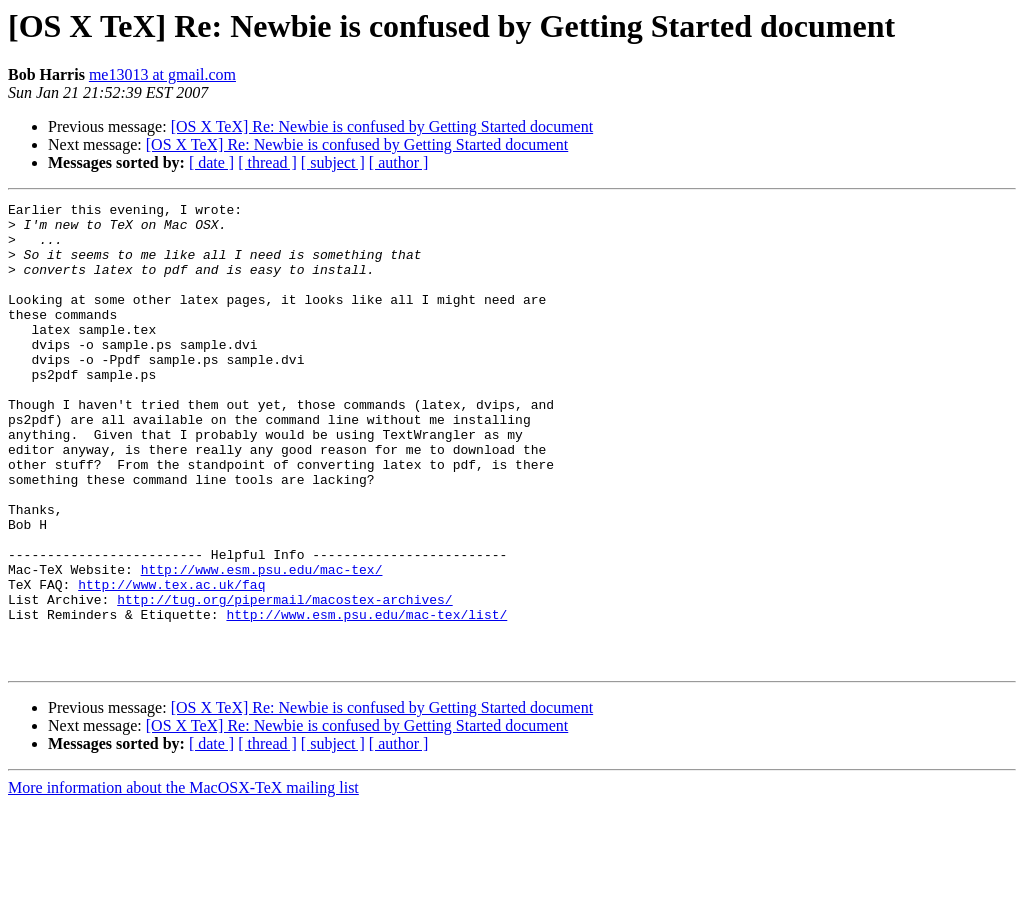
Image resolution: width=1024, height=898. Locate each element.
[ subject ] (333, 162)
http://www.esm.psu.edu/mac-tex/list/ (366, 698)
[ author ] (399, 162)
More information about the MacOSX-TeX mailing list (183, 880)
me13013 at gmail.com (162, 74)
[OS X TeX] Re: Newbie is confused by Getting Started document (382, 126)
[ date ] (211, 162)
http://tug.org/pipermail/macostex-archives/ (284, 680)
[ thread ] (267, 162)
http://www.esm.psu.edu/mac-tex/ (262, 644)
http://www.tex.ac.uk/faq (171, 662)
